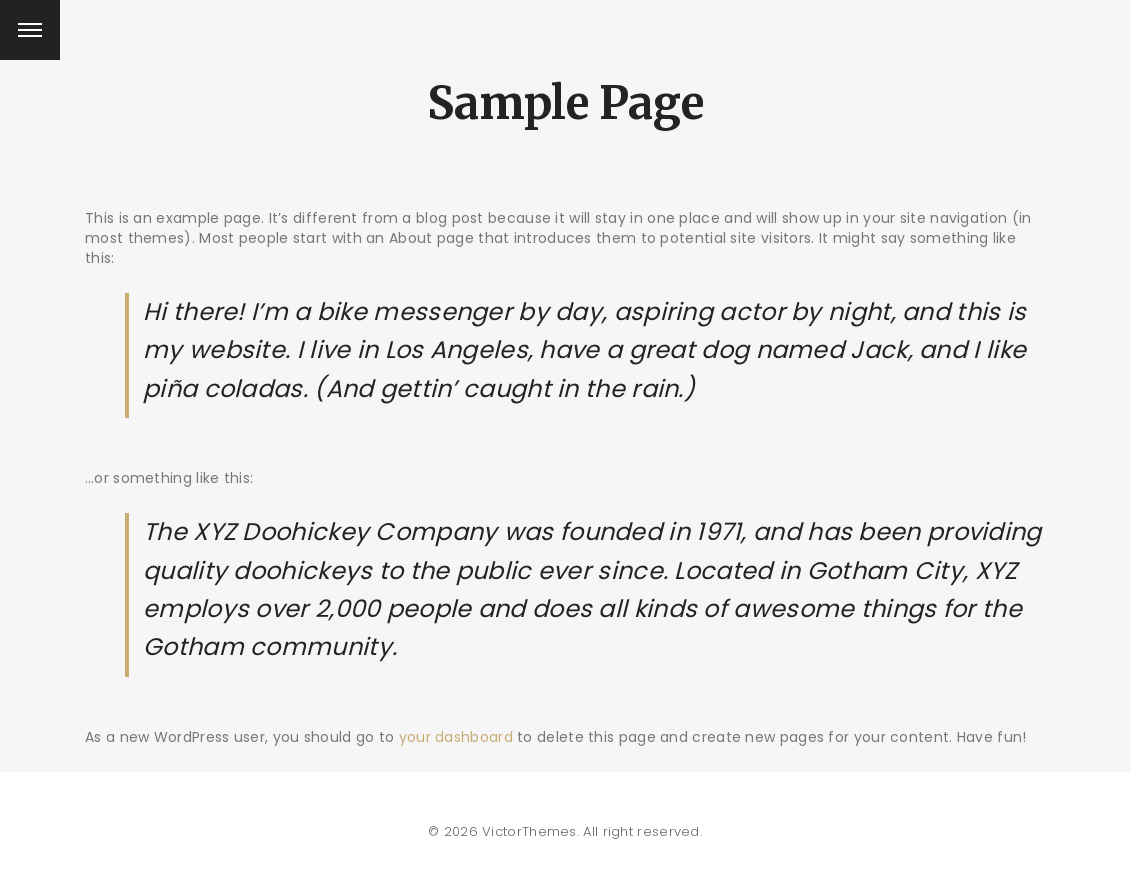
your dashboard (456, 737)
